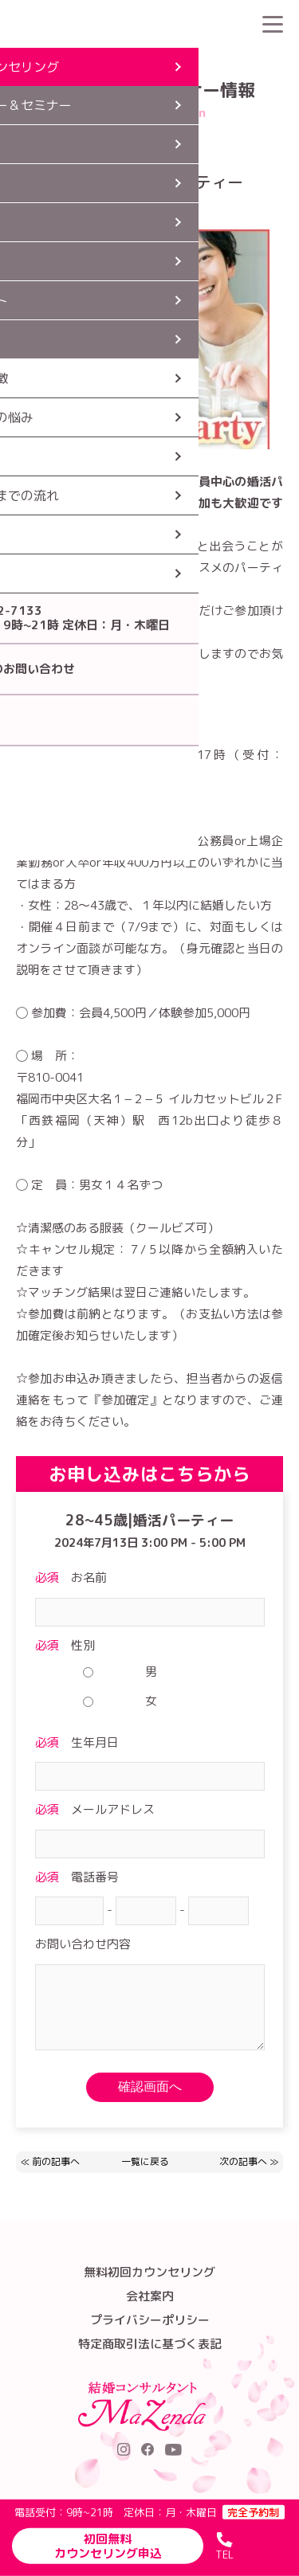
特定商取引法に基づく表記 (150, 2343)
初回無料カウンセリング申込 (108, 2546)
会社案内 (150, 2296)
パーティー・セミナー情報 (145, 60)
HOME (55, 60)
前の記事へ (56, 2161)
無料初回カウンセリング (149, 2272)
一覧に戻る (145, 2162)
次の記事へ (243, 2161)
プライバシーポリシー (150, 2320)
